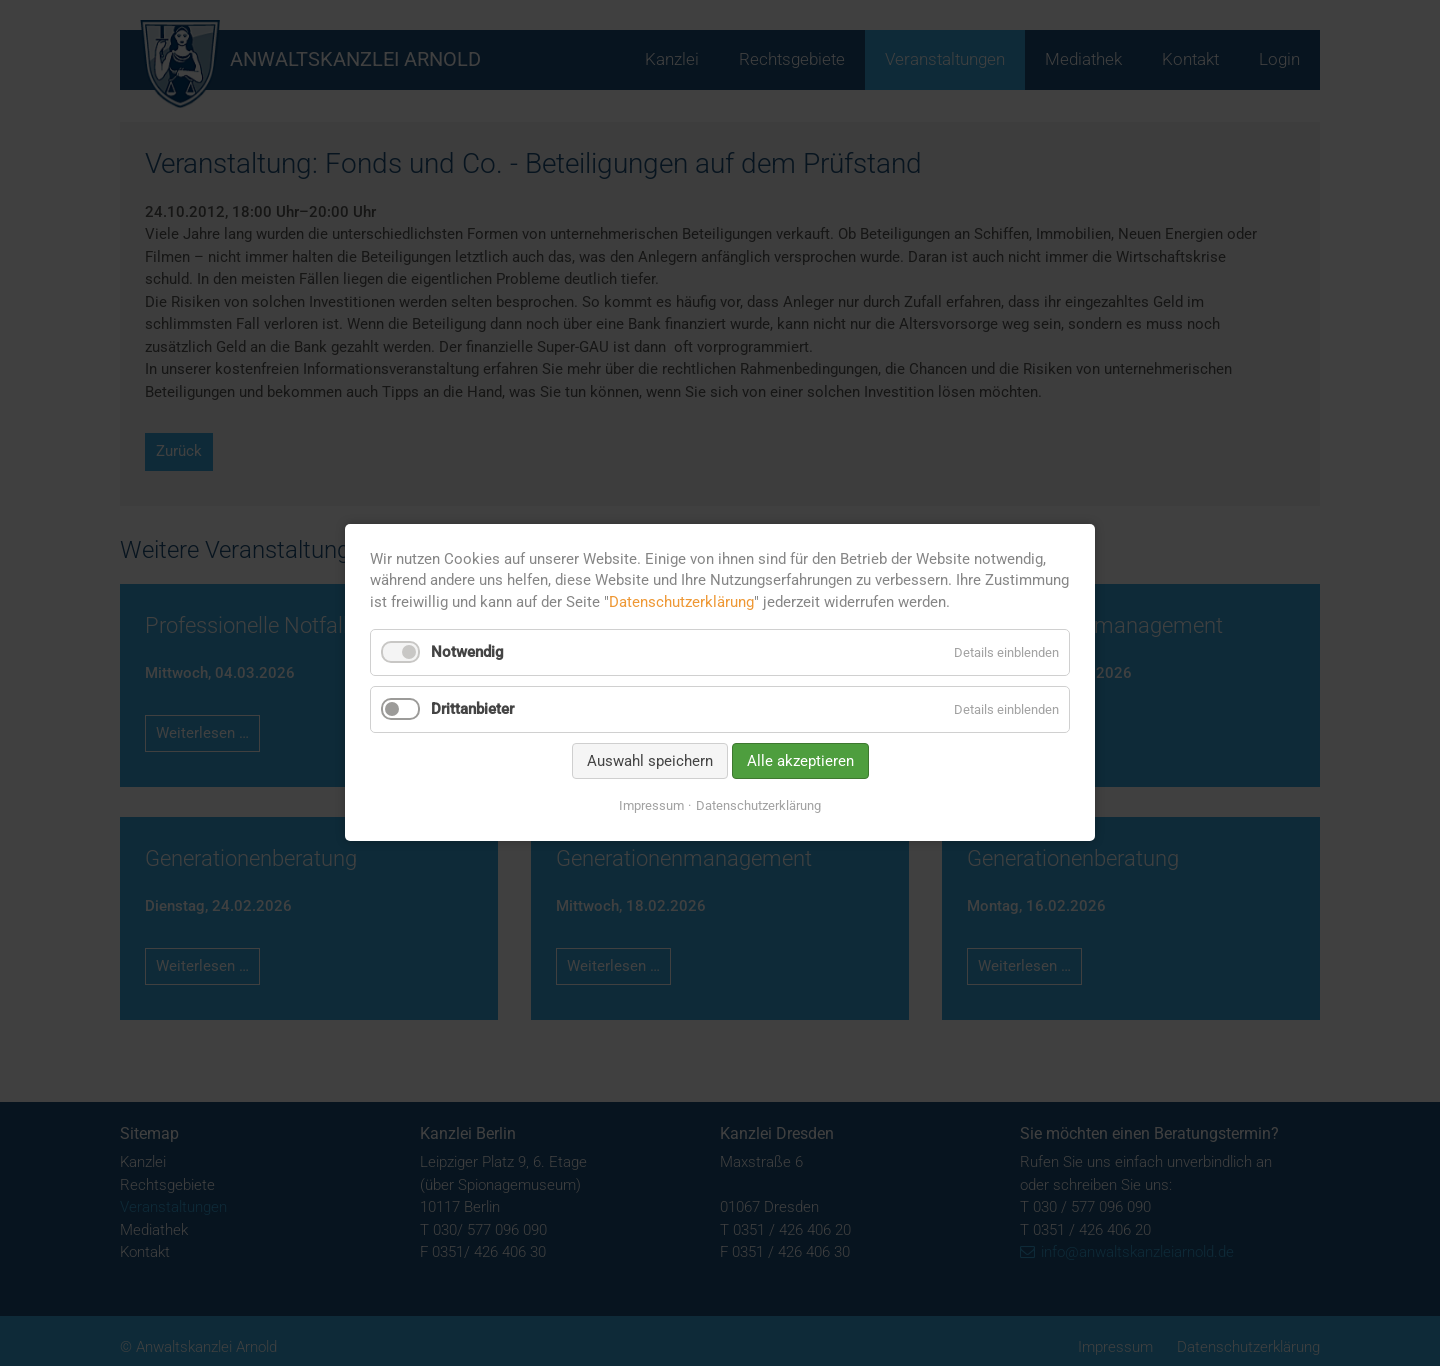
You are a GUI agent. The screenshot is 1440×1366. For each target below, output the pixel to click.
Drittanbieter (472, 709)
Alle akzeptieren (800, 761)
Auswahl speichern (650, 761)
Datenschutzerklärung (681, 602)
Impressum (651, 805)
